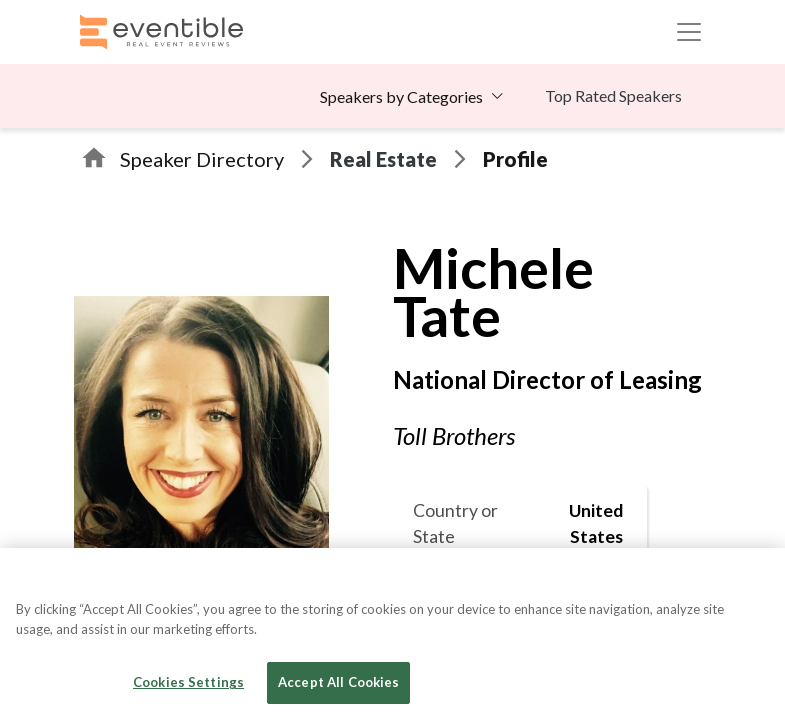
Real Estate (383, 159)
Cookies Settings (188, 682)
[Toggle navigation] (689, 32)
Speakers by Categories (401, 96)
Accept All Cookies (338, 682)
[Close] (753, 580)
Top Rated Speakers (613, 95)
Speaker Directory (202, 159)
